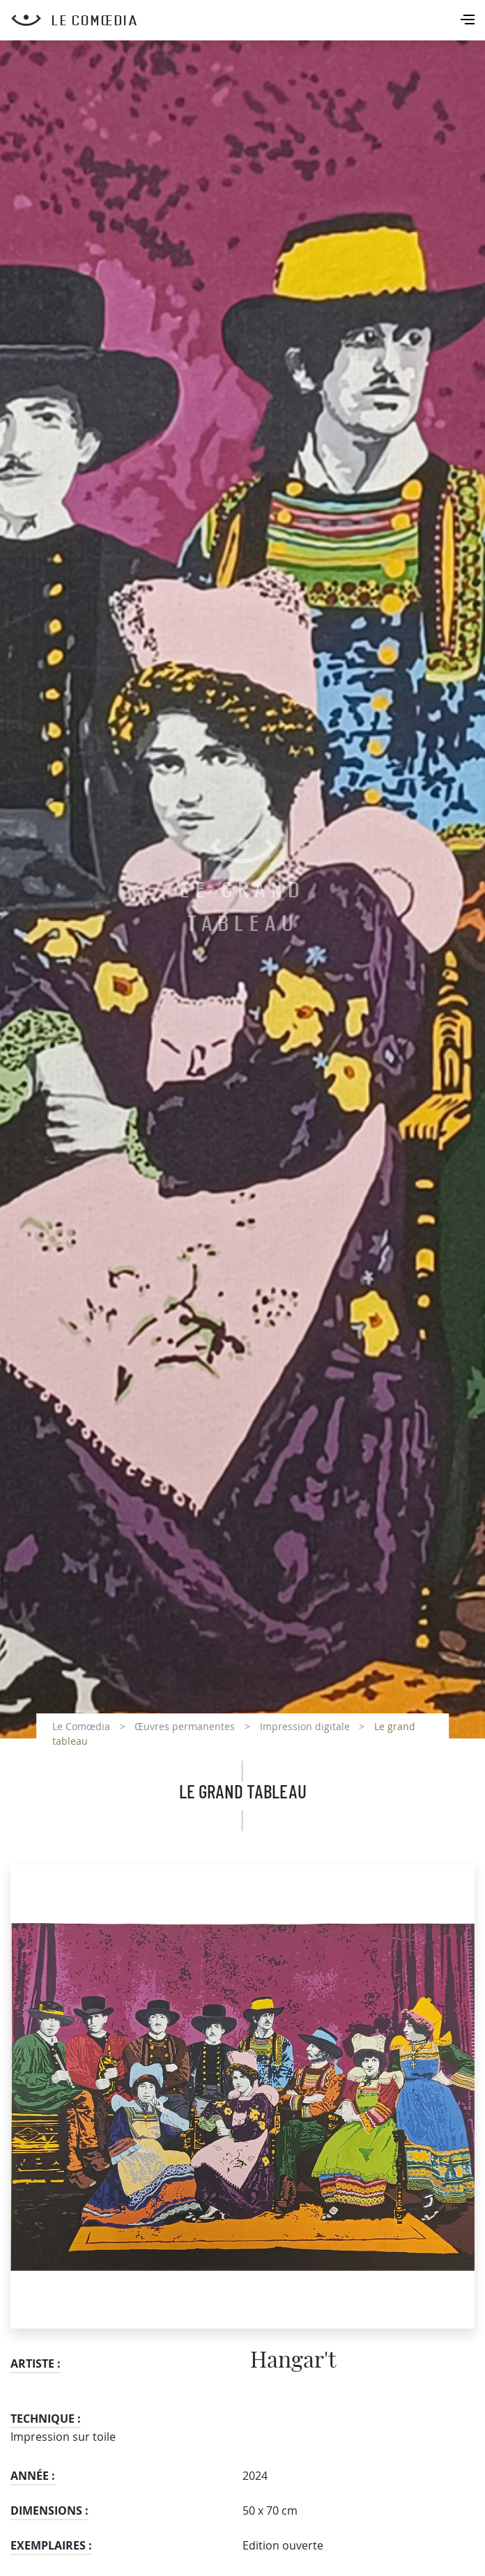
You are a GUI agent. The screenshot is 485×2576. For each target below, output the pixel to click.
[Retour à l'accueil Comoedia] (248, 20)
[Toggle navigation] (469, 21)
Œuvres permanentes (184, 1726)
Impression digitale (305, 1726)
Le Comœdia (81, 1726)
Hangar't (293, 2361)
